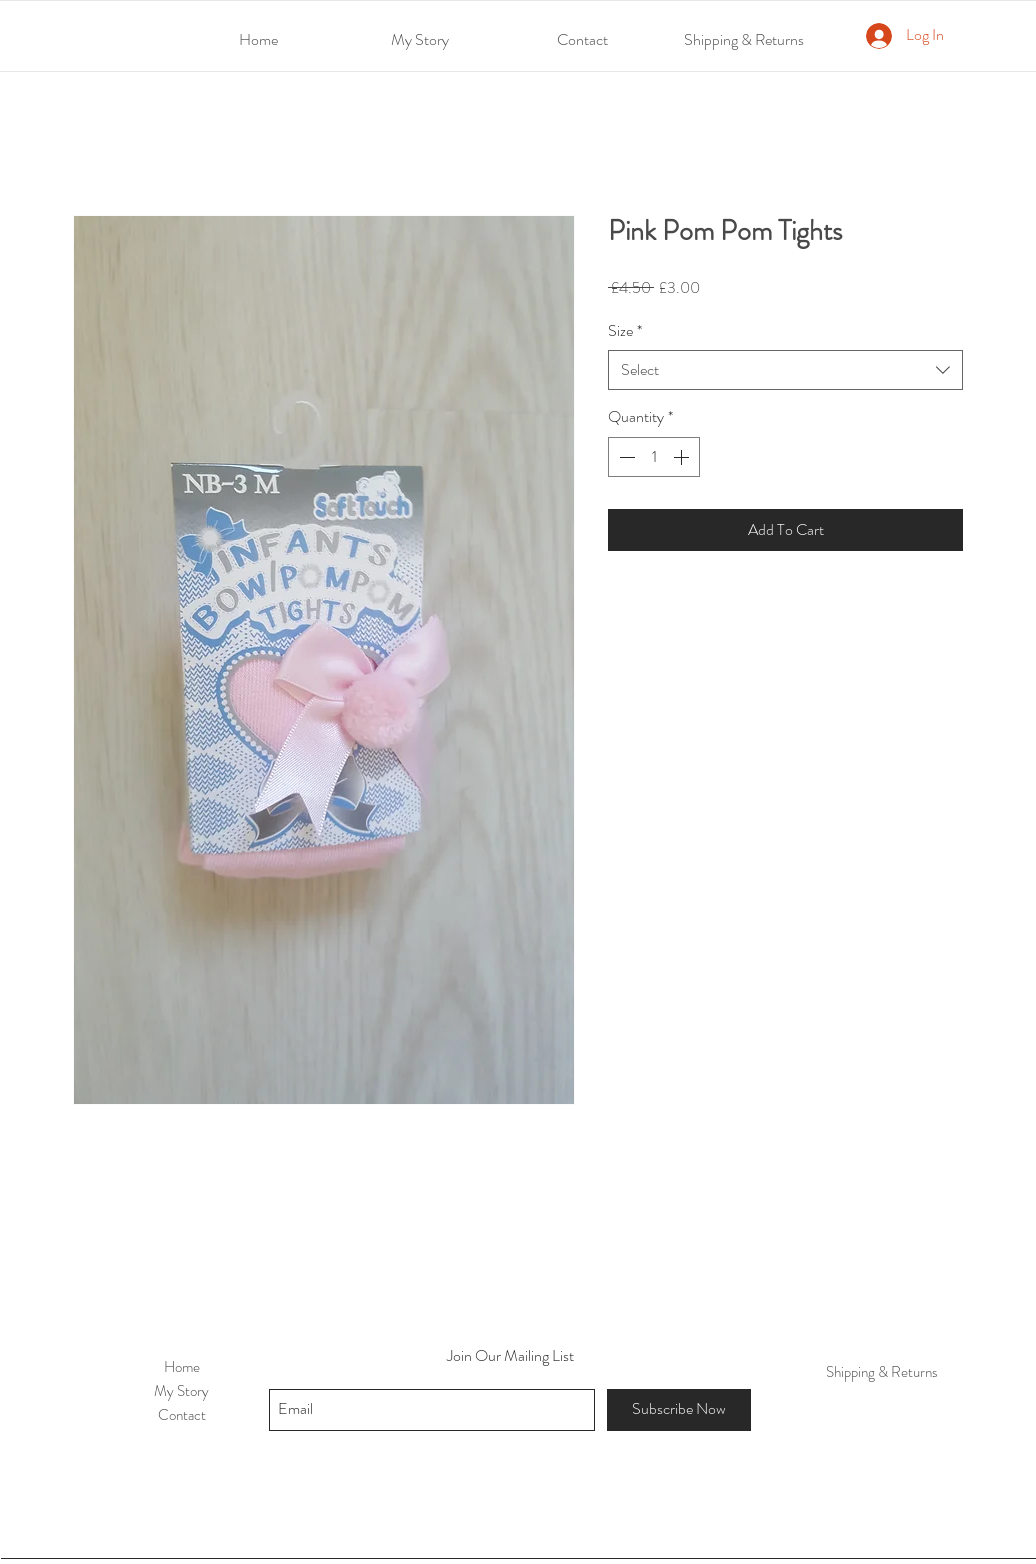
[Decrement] (625, 457)
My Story (181, 1391)
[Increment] (683, 457)
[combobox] (785, 370)
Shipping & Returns (882, 1372)
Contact (182, 1415)
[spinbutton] (654, 457)
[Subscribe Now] (679, 1410)
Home (182, 1367)
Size (625, 331)
